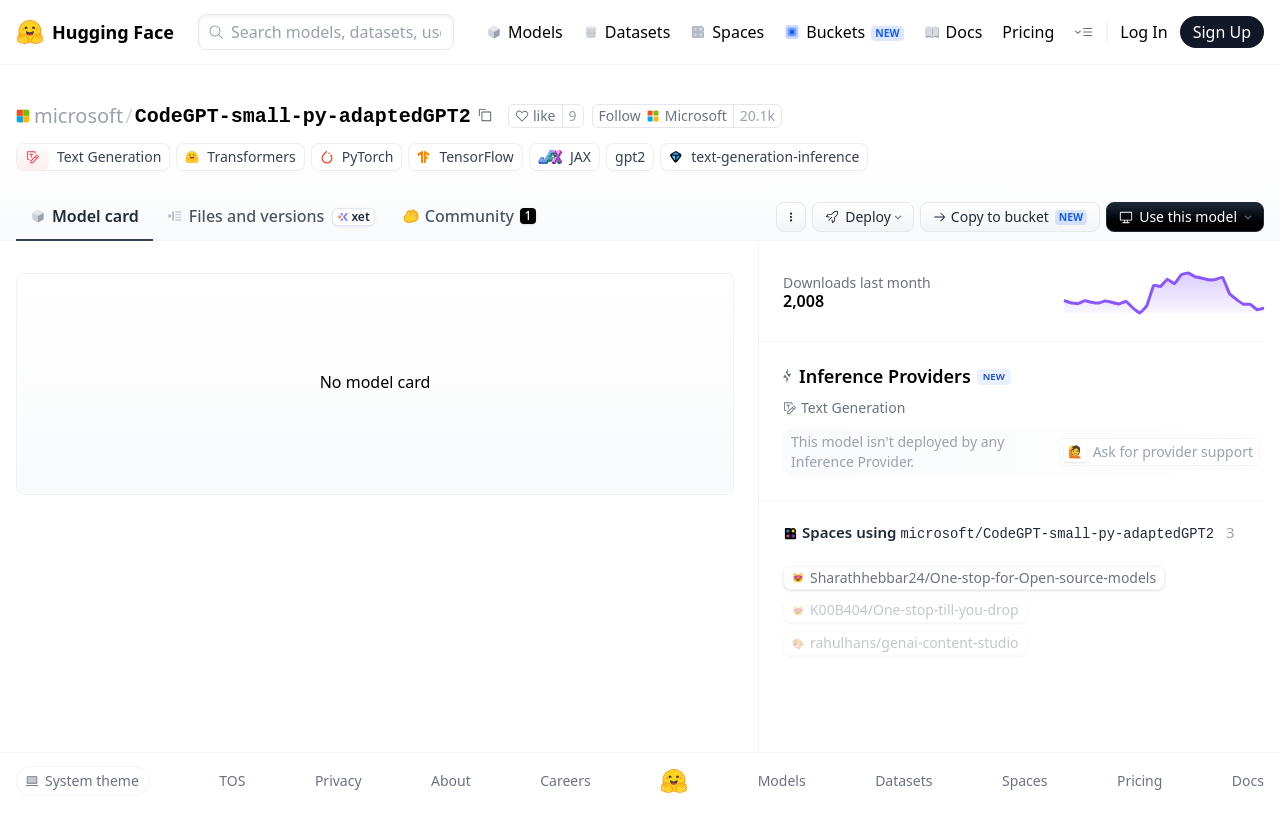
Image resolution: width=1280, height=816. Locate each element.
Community (469, 216)
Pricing (1028, 32)
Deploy (865, 216)
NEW (994, 376)
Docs (953, 32)
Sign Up (1222, 32)
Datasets (627, 32)
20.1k (757, 115)
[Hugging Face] (674, 781)
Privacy (338, 780)
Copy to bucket (1010, 216)
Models (524, 32)
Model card (84, 216)
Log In (1143, 32)
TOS (232, 780)
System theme (82, 780)
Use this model (1187, 216)
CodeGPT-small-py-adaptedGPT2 (303, 116)
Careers (565, 780)
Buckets (843, 32)
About (451, 780)
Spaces (727, 32)
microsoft (78, 115)
